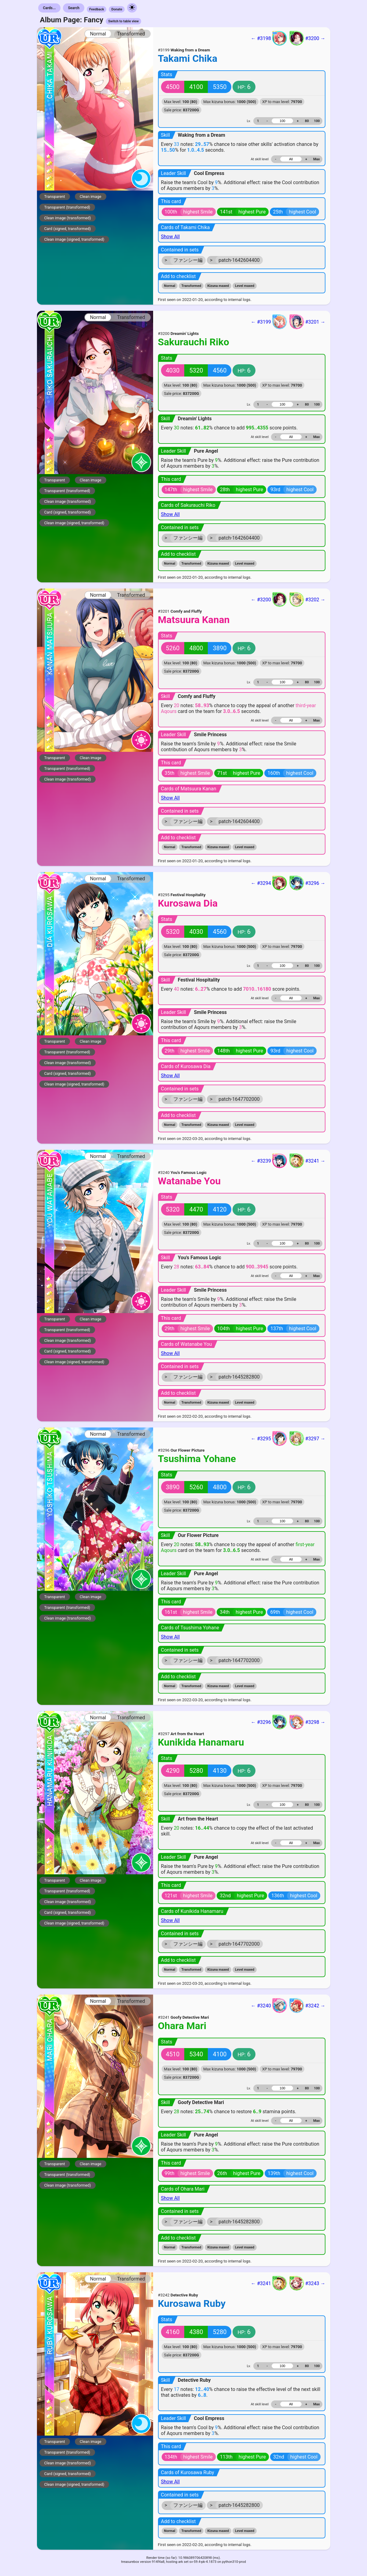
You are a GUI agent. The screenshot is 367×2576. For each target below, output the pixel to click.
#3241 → (307, 1160)
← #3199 (269, 321)
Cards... (49, 8)
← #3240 (269, 2005)
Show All (170, 236)
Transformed (131, 34)
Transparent (54, 196)
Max (316, 159)
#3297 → (307, 1438)
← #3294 (269, 883)
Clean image (90, 196)
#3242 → (307, 2005)
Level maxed (244, 286)
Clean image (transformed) (67, 218)
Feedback (96, 9)
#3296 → (307, 883)
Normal (98, 34)
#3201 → (307, 321)
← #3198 (269, 38)
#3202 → (307, 599)
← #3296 (269, 1722)
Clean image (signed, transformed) (74, 239)
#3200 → (307, 38)
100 (317, 121)
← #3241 (269, 2283)
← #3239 (269, 1160)
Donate (116, 9)
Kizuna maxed (218, 286)
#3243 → (307, 2283)
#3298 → (307, 1722)
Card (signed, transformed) (67, 228)
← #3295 (269, 1438)
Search (73, 8)
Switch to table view (123, 21)
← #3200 (269, 599)
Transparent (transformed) (67, 207)
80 (307, 121)
